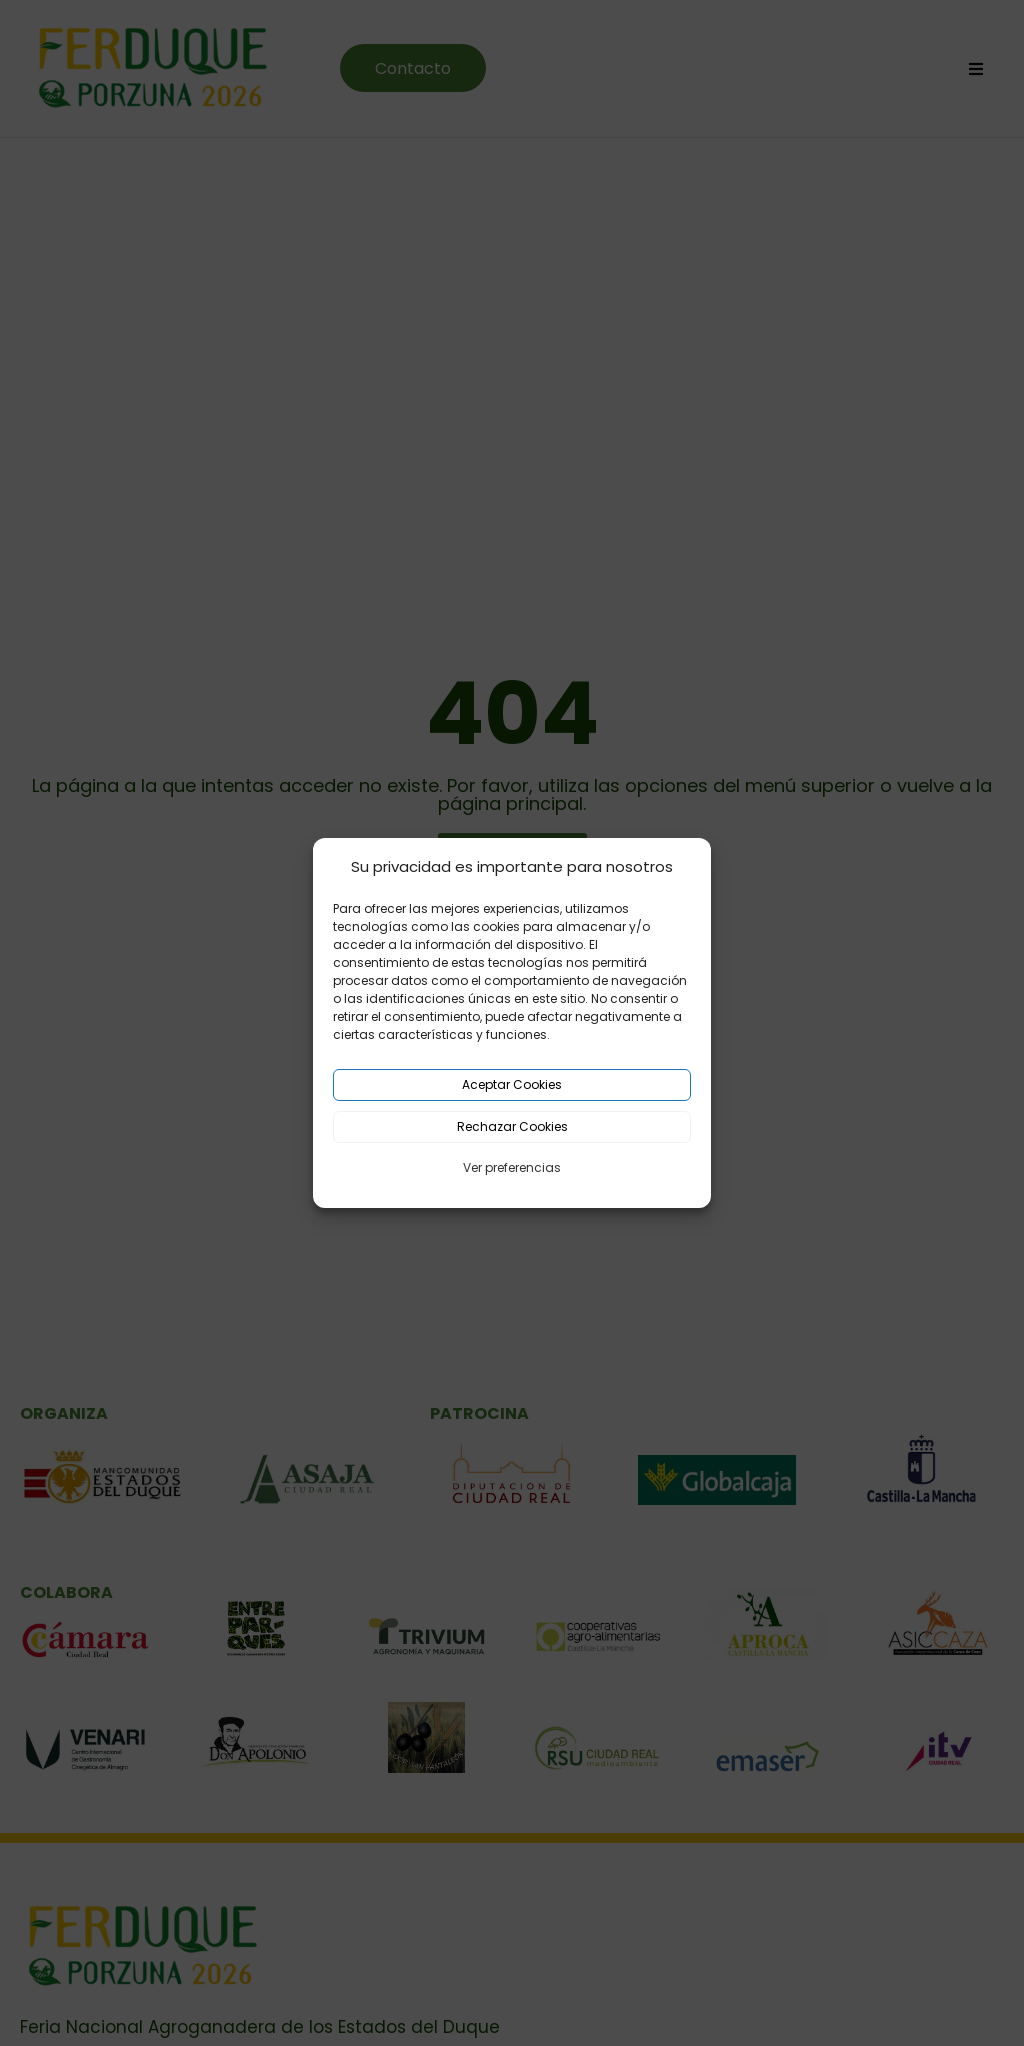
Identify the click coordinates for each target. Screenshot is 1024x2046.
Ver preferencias (512, 1167)
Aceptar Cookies (512, 1084)
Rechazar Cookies (512, 1126)
